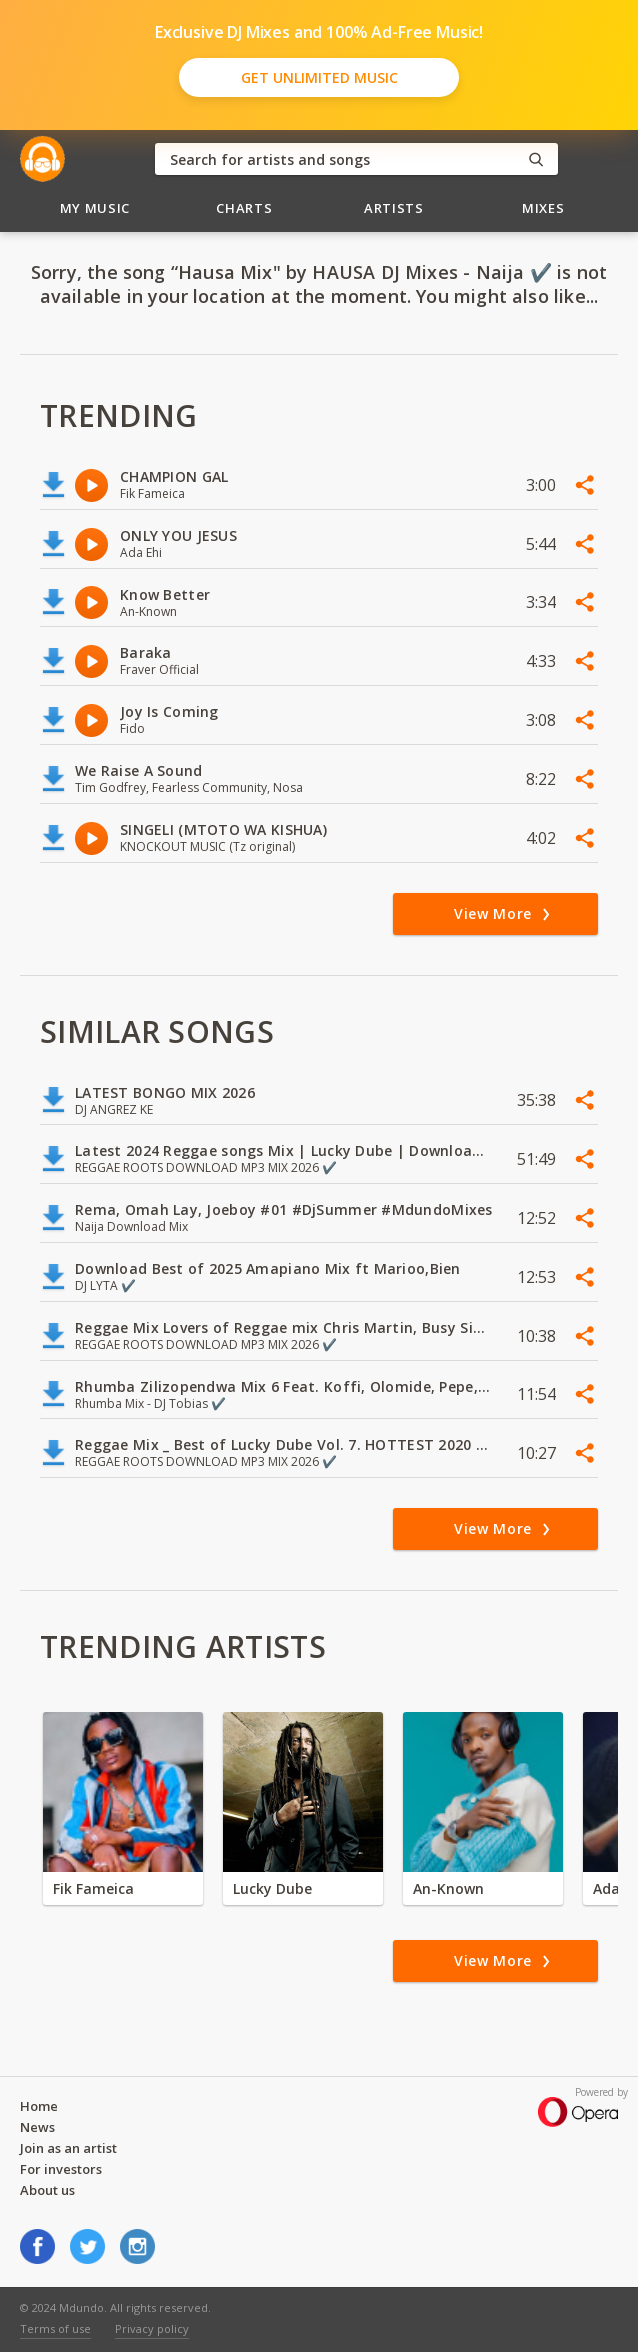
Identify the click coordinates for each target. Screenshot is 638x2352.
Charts (244, 208)
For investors (61, 2169)
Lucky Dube (272, 1888)
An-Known (448, 1888)
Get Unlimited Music (319, 77)
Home (39, 2106)
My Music (95, 208)
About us (47, 2190)
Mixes (543, 208)
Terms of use (55, 2328)
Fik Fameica (93, 1888)
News (37, 2127)
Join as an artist (68, 2148)
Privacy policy (152, 2328)
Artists (394, 208)
